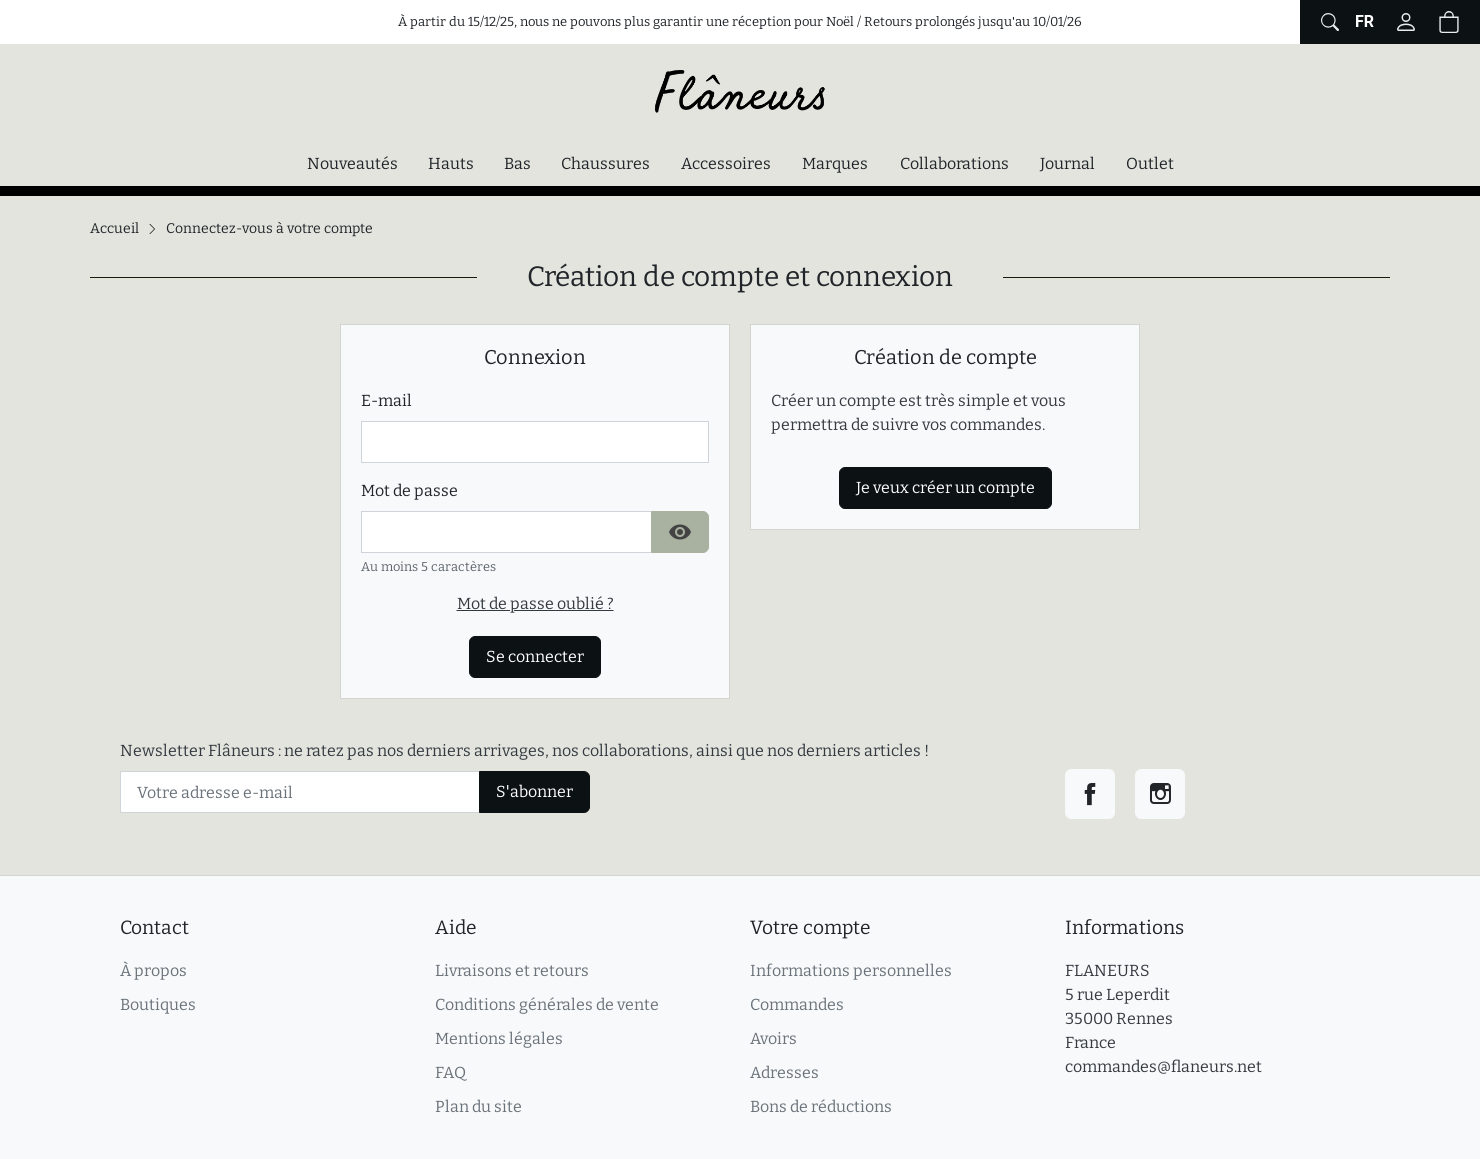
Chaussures (605, 163)
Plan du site (478, 1106)
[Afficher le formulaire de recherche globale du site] (1327, 22)
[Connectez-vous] (1406, 22)
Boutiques (158, 1004)
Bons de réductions (821, 1106)
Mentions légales (499, 1038)
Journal (1067, 163)
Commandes (797, 1004)
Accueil (114, 228)
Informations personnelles (851, 970)
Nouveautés (352, 163)
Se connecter (535, 656)
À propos (153, 970)
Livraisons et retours (512, 970)
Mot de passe (409, 490)
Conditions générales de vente (547, 1004)
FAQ (450, 1072)
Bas (517, 163)
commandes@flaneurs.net (1163, 1066)
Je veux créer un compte (945, 487)
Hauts (451, 163)
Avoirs (773, 1038)
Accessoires (726, 163)
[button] (1449, 22)
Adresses (784, 1072)
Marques (835, 163)
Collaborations (954, 163)
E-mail (386, 400)
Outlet (1150, 163)
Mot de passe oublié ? (535, 603)
